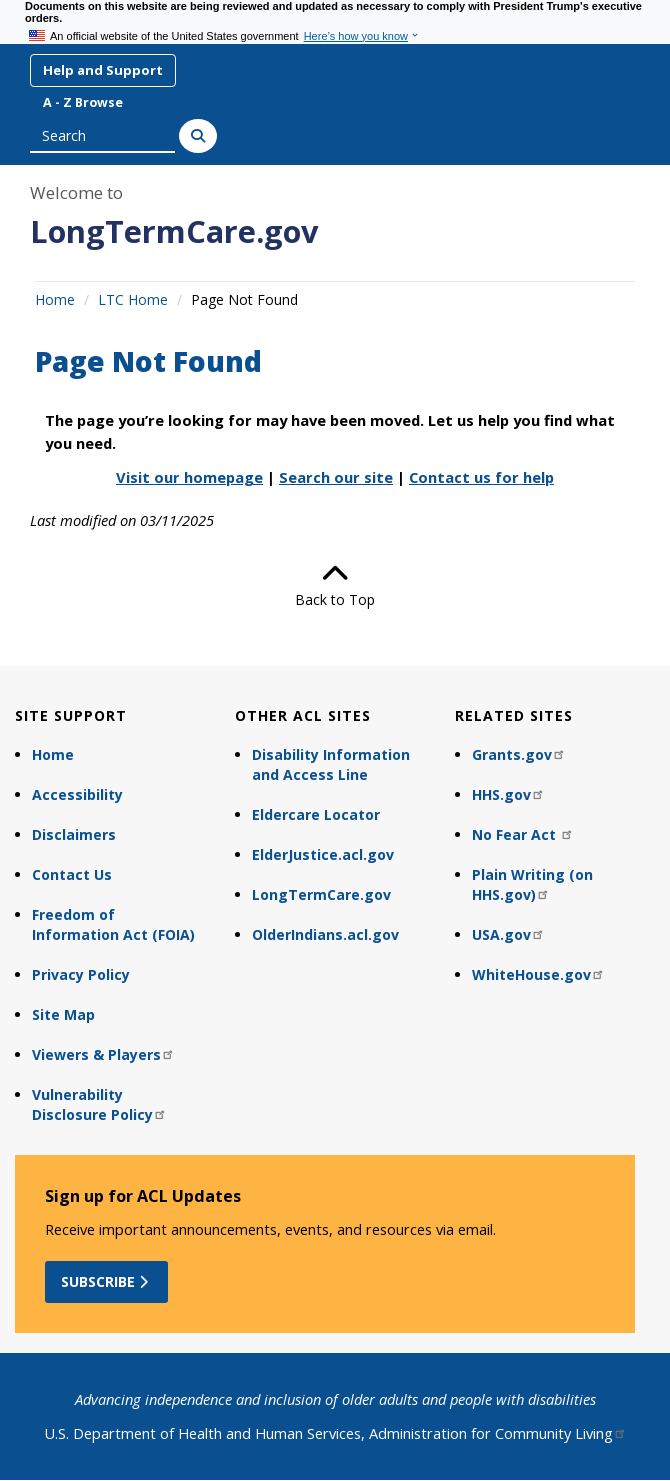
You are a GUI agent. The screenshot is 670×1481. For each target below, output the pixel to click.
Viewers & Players (103, 1054)
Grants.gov (519, 754)
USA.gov (508, 934)
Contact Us (72, 874)
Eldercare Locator (316, 814)
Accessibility (77, 794)
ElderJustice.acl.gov (323, 854)
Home (55, 299)
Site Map (63, 1014)
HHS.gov (508, 794)
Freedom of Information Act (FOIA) (113, 924)
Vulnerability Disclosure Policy (99, 1104)
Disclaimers (74, 834)
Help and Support (103, 70)
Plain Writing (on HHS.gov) (532, 884)
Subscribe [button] (106, 1281)
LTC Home (133, 299)
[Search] (198, 136)
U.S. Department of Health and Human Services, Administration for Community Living (335, 1433)
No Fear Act (523, 834)
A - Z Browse (83, 102)
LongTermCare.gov (174, 231)
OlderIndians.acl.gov (325, 934)
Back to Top (335, 585)
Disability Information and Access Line (331, 764)
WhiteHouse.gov (538, 974)
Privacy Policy (81, 974)
